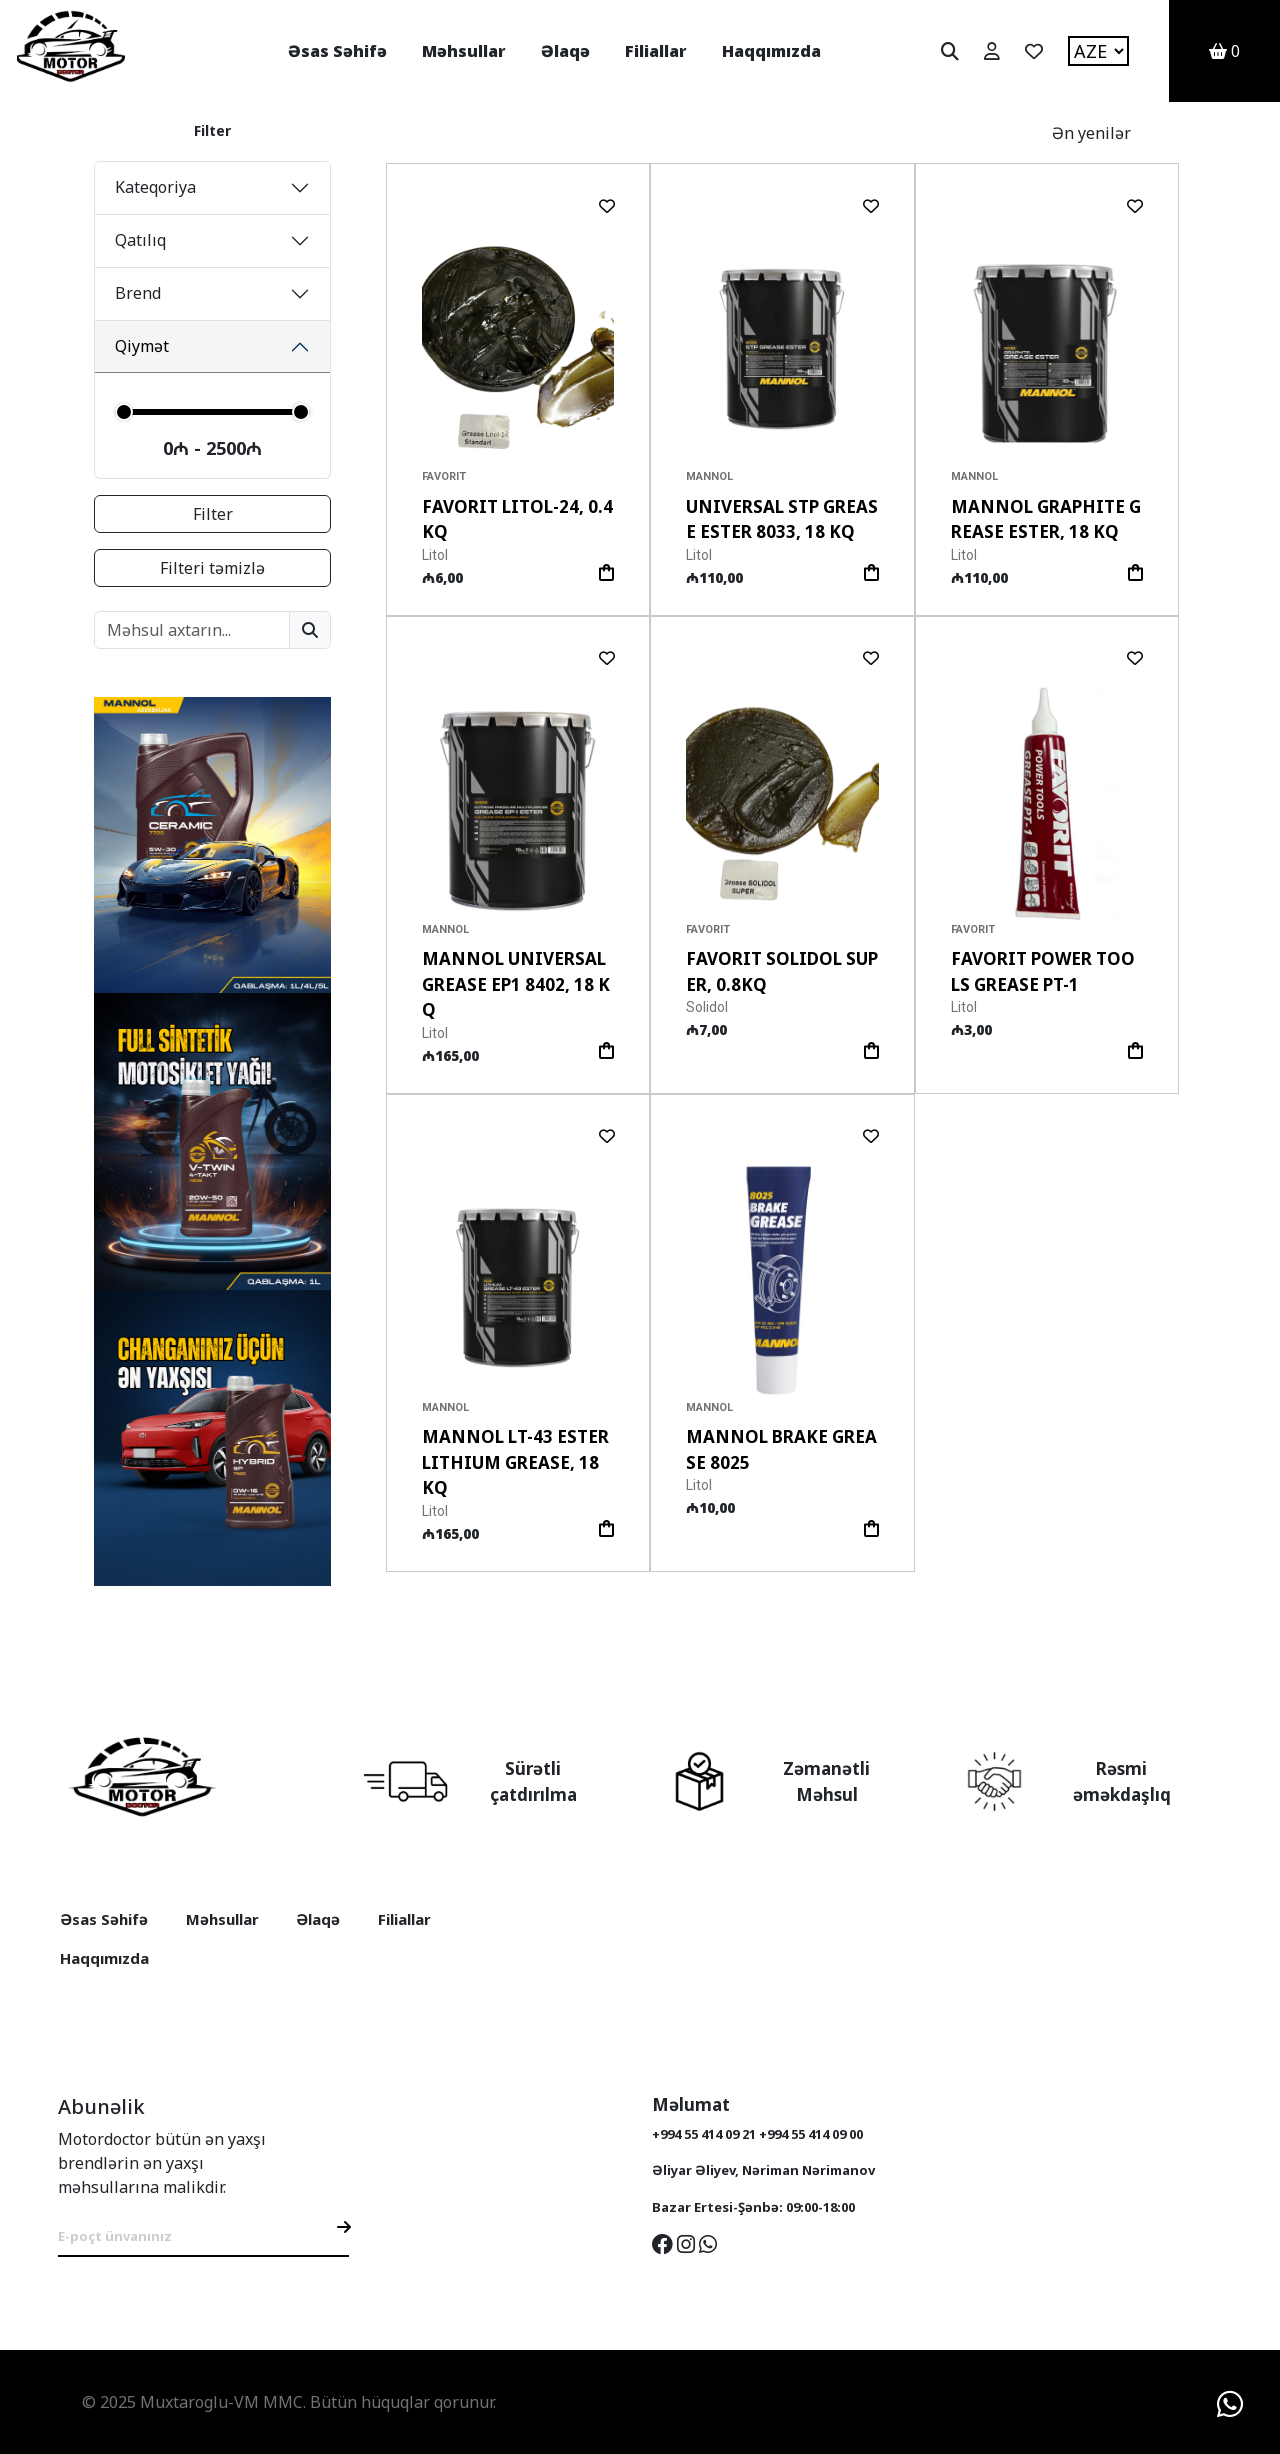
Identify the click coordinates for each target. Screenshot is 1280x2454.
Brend (138, 293)
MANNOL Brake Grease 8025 (781, 1449)
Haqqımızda (771, 51)
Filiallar (656, 51)
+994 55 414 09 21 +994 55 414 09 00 (757, 2134)
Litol (435, 555)
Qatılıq (140, 240)
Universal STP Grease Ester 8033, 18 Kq (782, 519)
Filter (213, 514)
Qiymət (142, 346)
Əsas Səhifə (337, 51)
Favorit (444, 476)
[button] (590, 349)
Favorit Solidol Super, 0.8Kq (782, 971)
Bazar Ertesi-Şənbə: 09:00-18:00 (753, 2207)
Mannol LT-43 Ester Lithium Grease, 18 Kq (515, 1462)
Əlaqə (565, 51)
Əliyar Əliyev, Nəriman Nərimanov (763, 2170)
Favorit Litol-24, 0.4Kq (517, 519)
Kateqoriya (155, 187)
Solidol (707, 1007)
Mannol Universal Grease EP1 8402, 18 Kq (516, 984)
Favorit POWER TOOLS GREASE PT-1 (1043, 971)
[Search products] (192, 630)
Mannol (709, 476)
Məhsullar (464, 51)
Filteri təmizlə (212, 568)
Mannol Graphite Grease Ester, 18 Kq (1046, 519)
